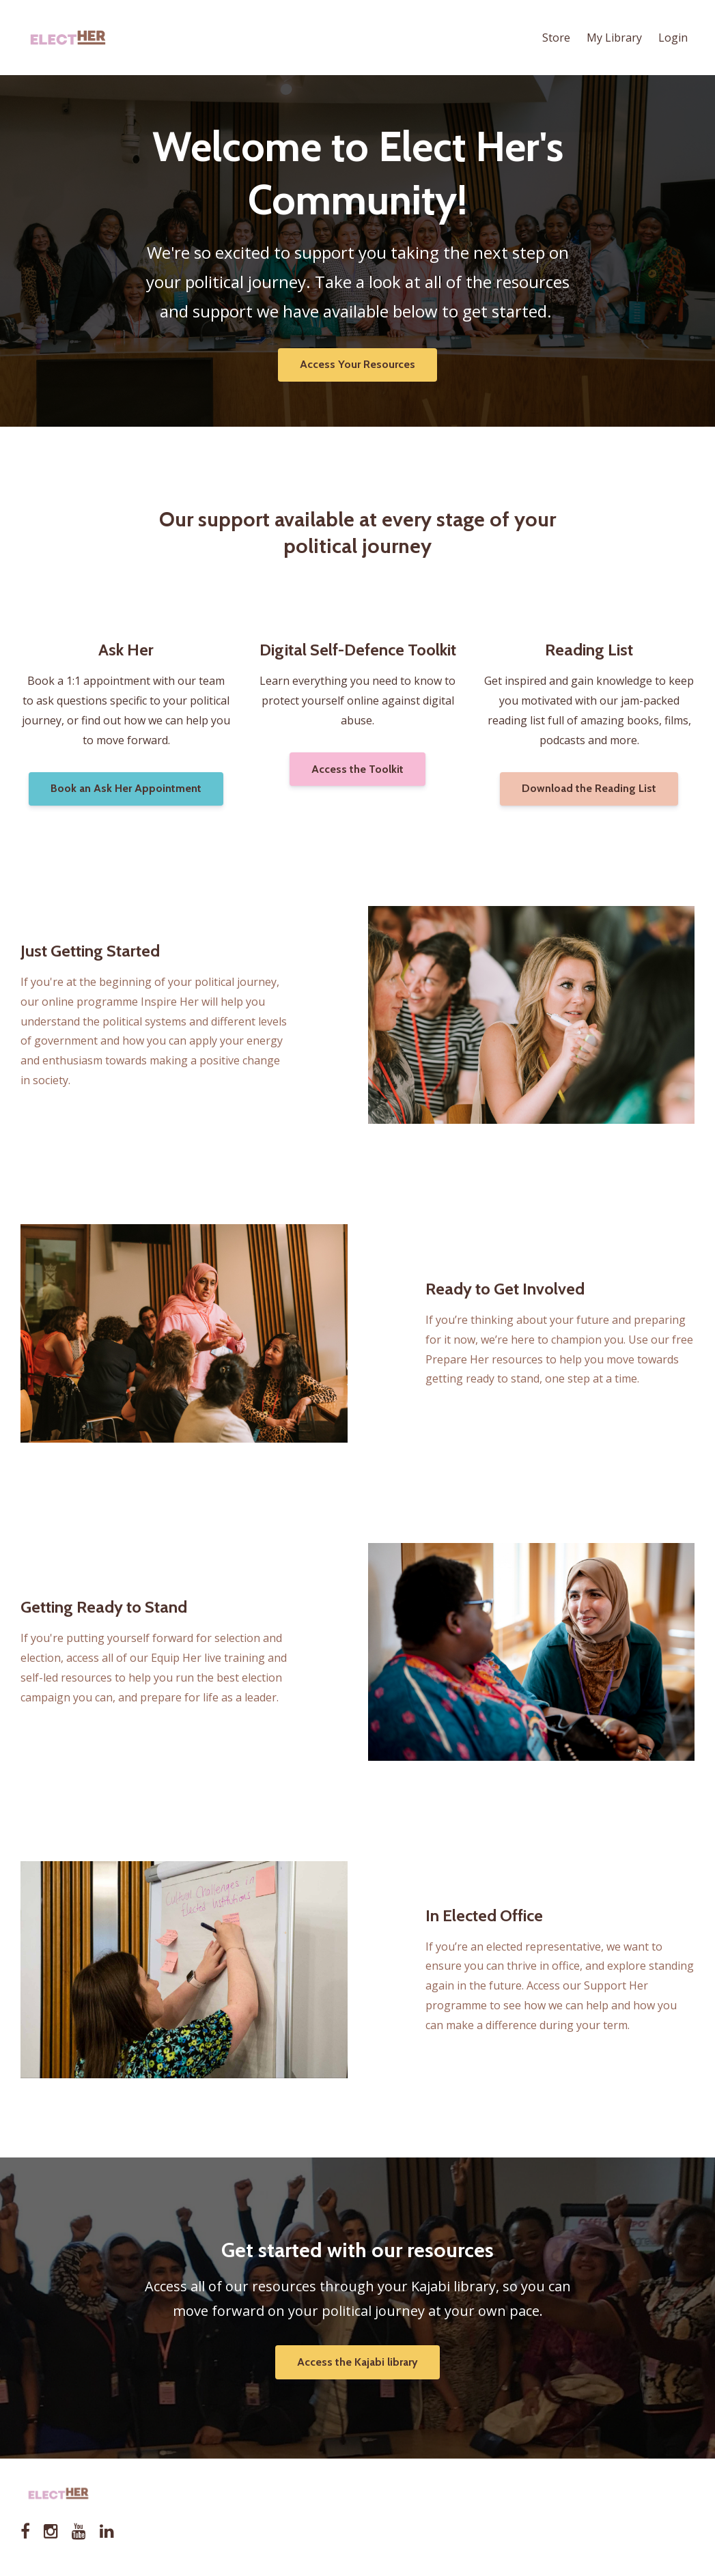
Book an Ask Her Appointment (126, 788)
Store (556, 37)
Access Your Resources (357, 364)
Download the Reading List (589, 788)
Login (673, 37)
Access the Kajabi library (357, 2361)
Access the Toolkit (357, 769)
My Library (614, 37)
